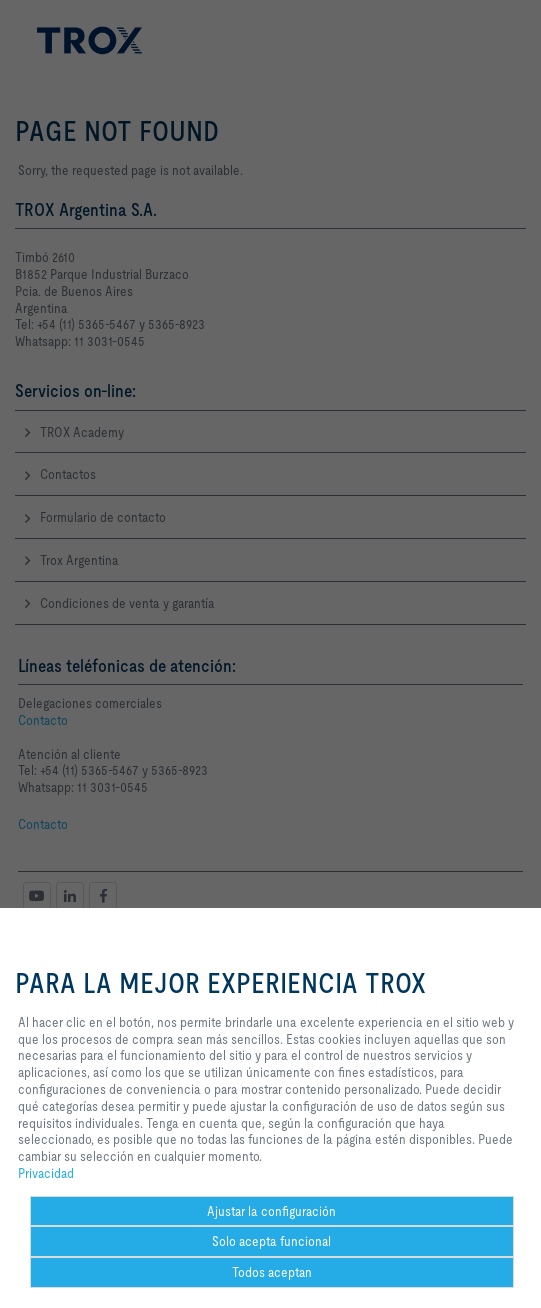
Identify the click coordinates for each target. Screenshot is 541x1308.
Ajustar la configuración (271, 1211)
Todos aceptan (272, 1272)
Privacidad (46, 1173)
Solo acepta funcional (271, 1241)
